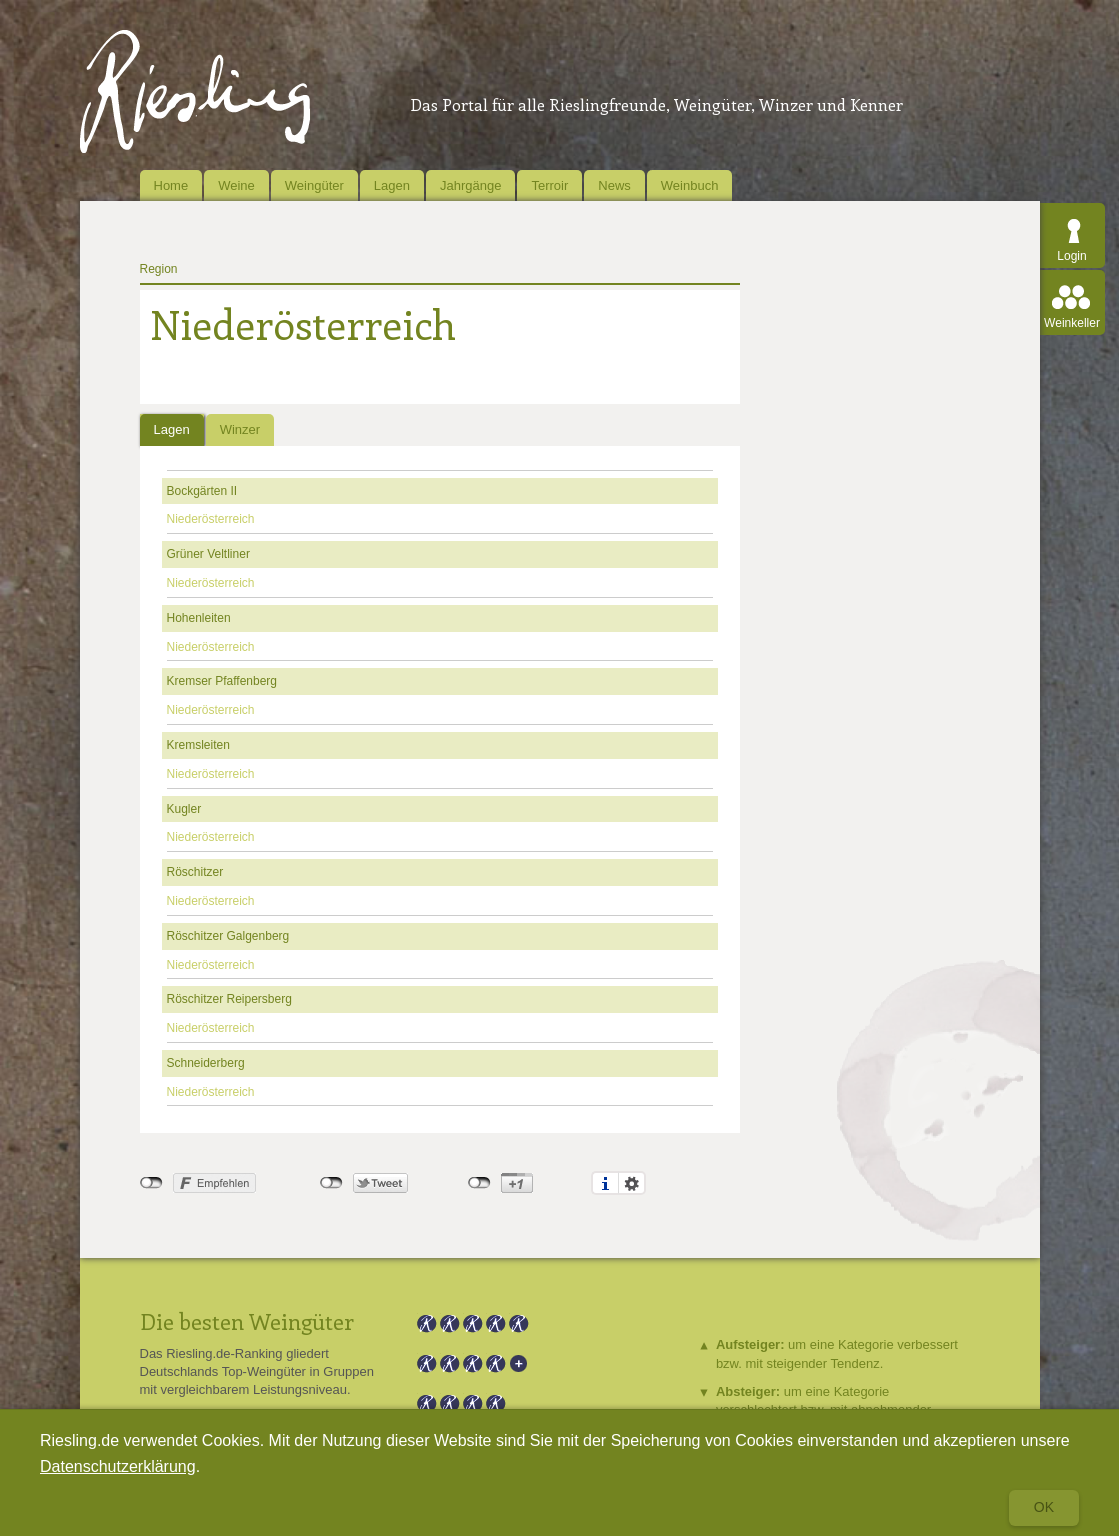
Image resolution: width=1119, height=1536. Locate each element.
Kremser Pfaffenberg (222, 681)
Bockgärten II (202, 491)
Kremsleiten (198, 745)
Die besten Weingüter (247, 1321)
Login (1071, 256)
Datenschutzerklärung (118, 1466)
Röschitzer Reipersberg (229, 999)
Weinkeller (1072, 323)
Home (171, 185)
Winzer (240, 429)
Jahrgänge (470, 185)
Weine (236, 185)
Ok (1044, 1507)
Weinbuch (690, 185)
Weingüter (314, 185)
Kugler (184, 809)
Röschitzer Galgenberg (228, 936)
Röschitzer (195, 872)
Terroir (549, 185)
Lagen (392, 185)
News (614, 185)
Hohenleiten (199, 618)
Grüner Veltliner (208, 554)
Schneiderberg (206, 1063)
